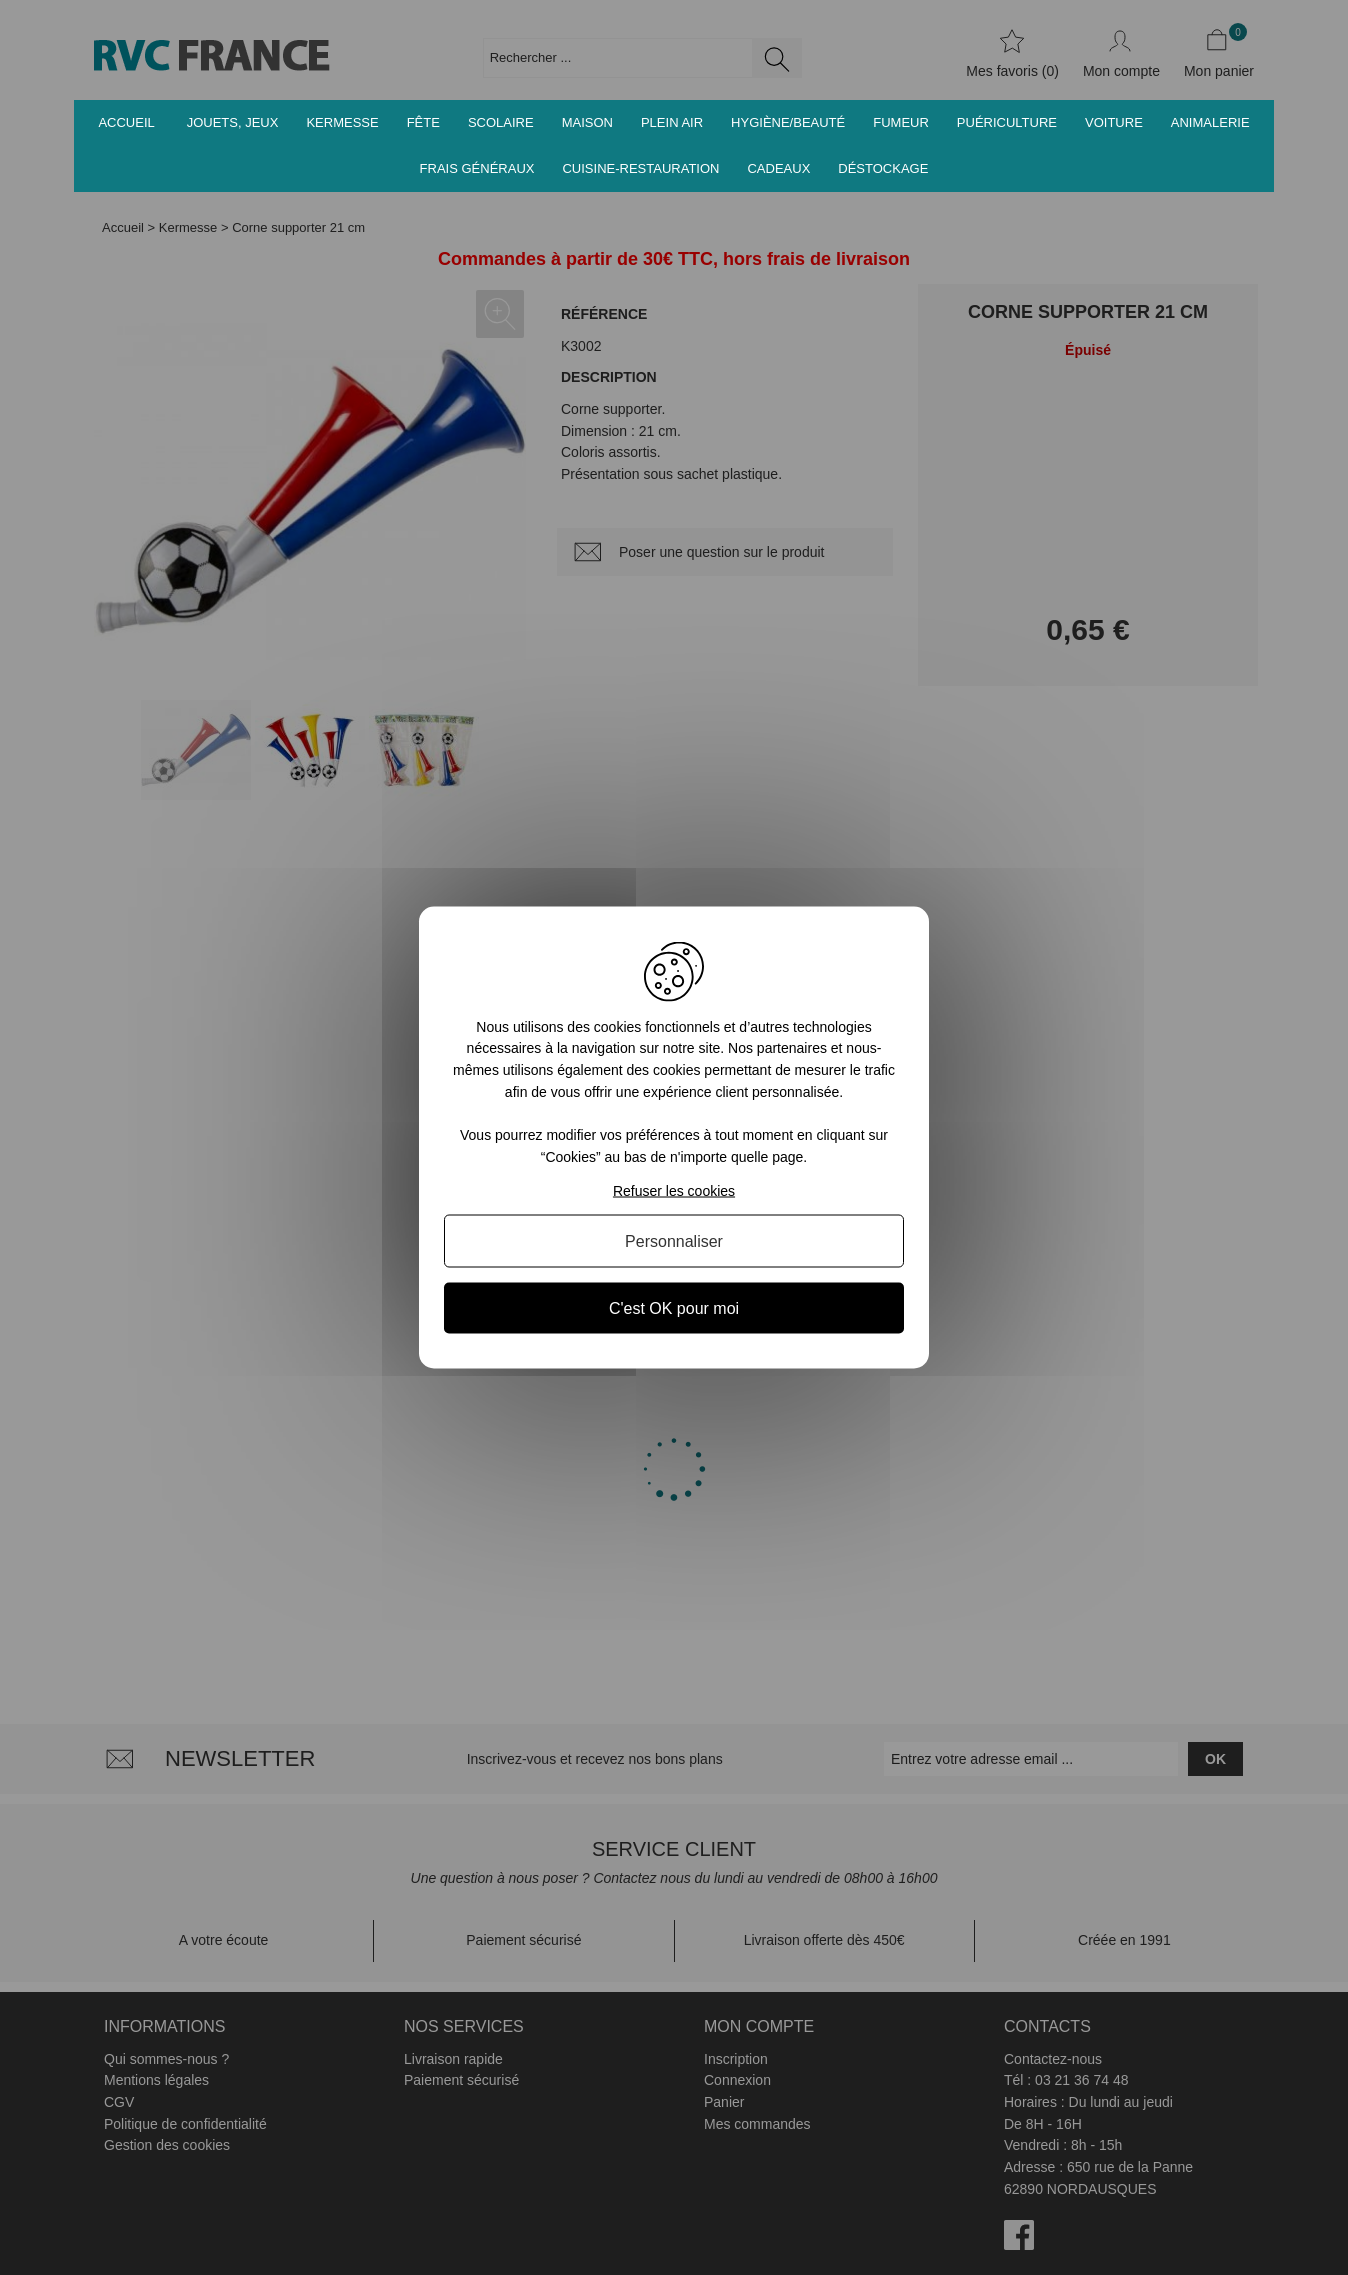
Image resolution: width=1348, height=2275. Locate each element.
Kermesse (342, 122)
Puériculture (1007, 122)
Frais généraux (477, 168)
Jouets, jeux (233, 122)
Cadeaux (778, 168)
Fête (423, 122)
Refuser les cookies (674, 1191)
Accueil (126, 122)
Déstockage (883, 168)
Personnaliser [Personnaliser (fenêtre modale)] (674, 1241)
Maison (587, 122)
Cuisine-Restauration (640, 168)
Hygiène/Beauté (788, 122)
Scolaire (501, 122)
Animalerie (1210, 122)
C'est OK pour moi (674, 1308)
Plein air (672, 122)
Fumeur (901, 122)
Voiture (1114, 122)
